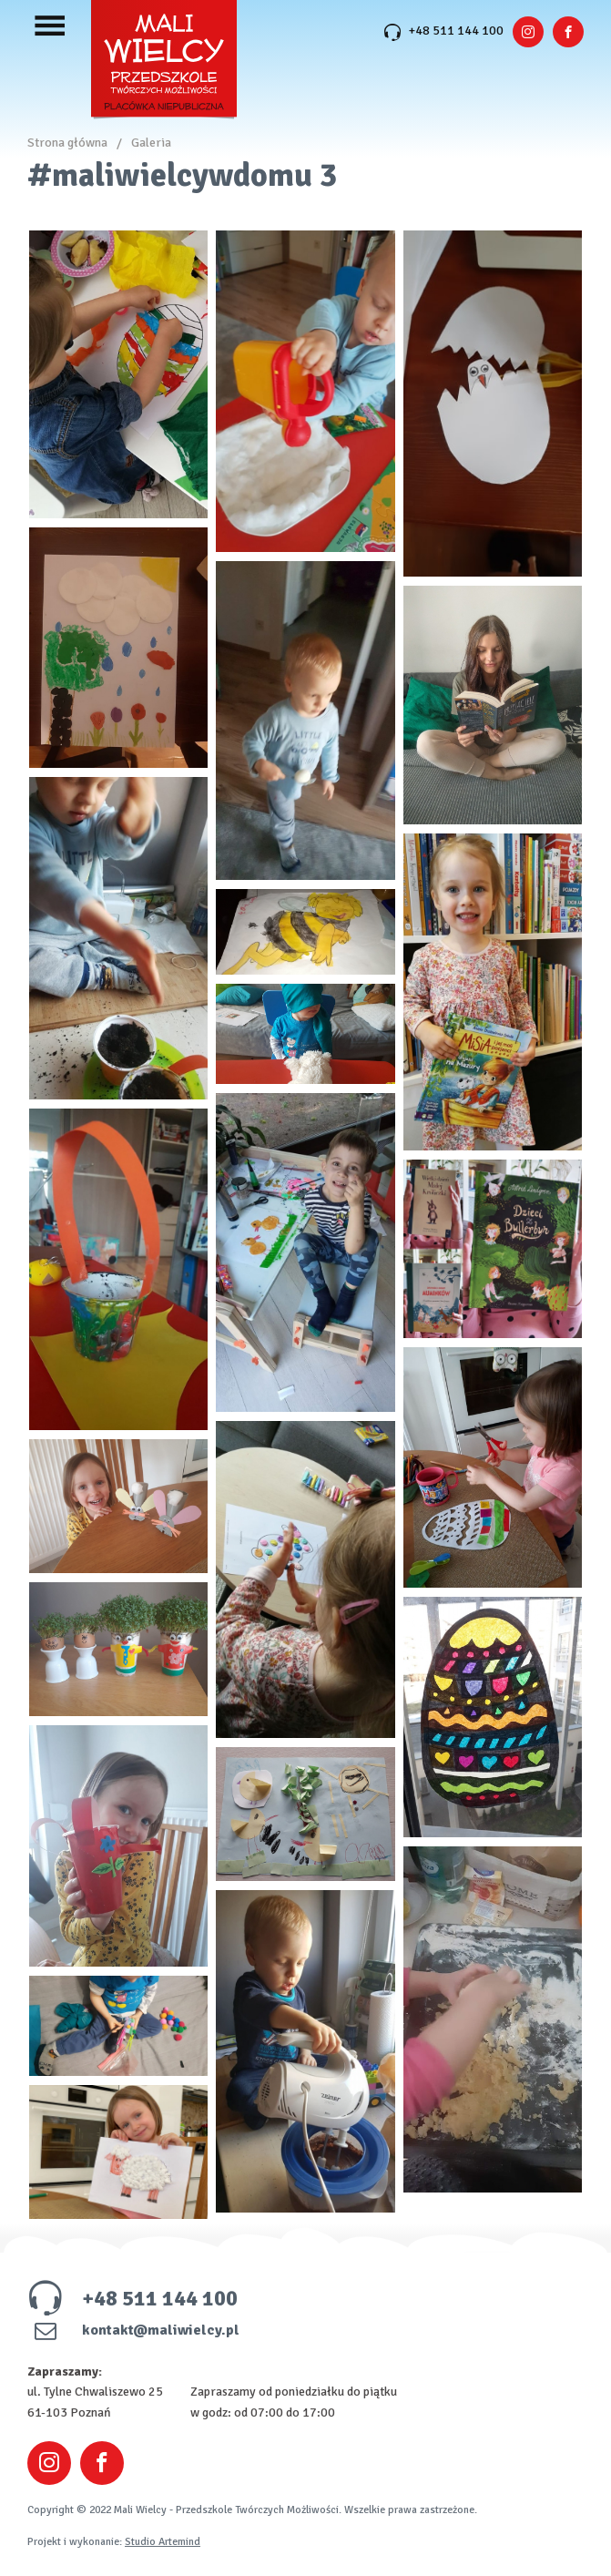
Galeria (151, 142)
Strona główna (67, 142)
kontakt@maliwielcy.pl (133, 2330)
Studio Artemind (162, 2542)
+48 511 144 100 (443, 30)
